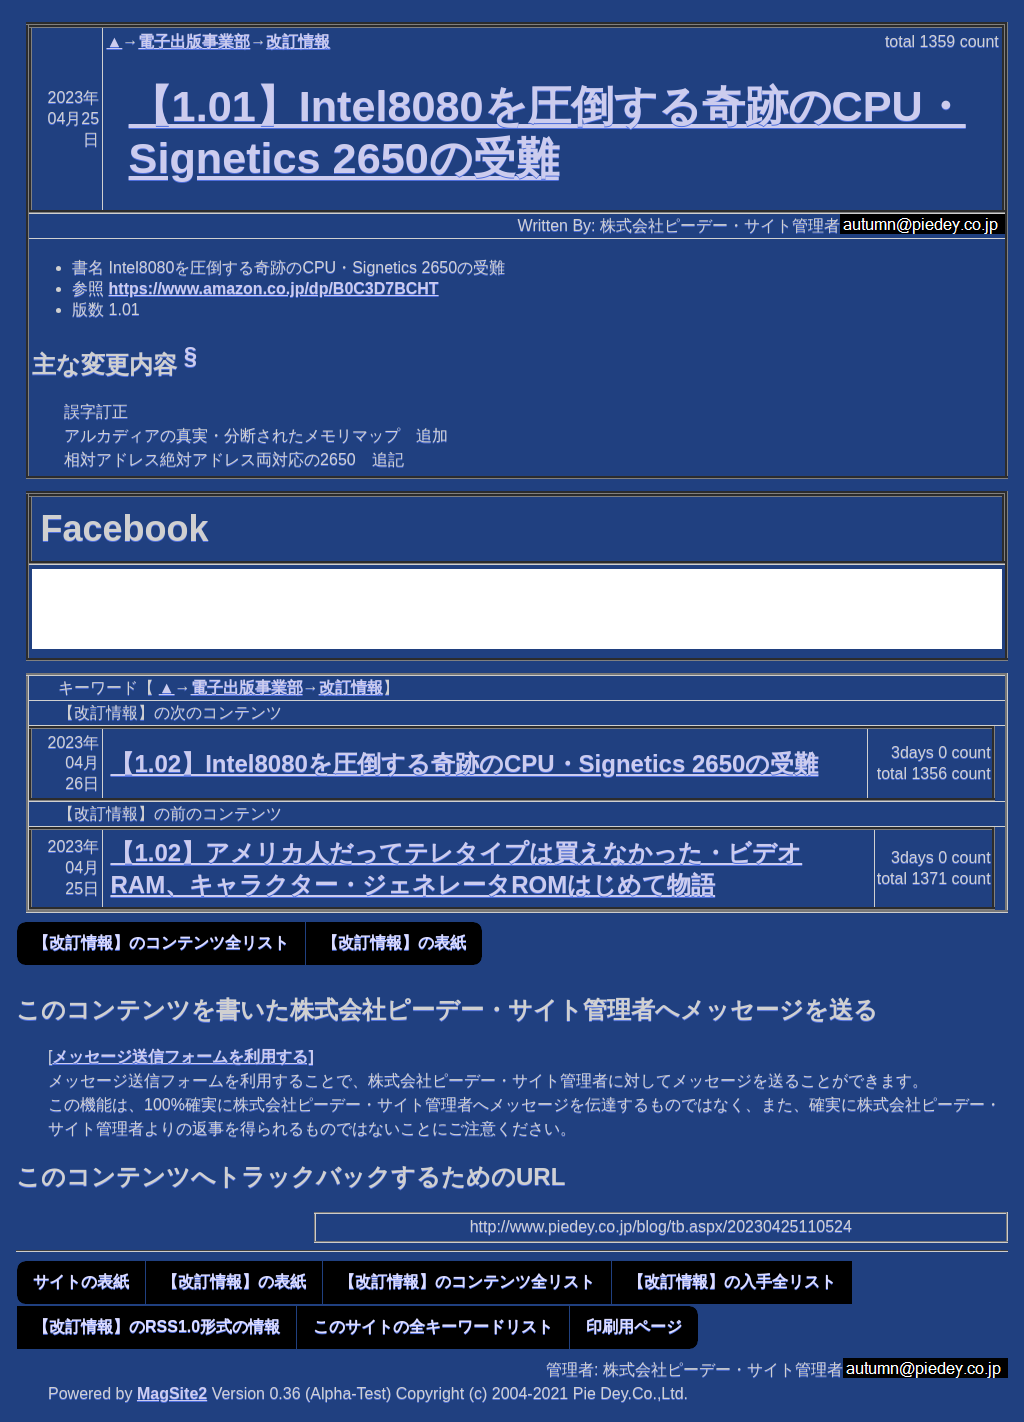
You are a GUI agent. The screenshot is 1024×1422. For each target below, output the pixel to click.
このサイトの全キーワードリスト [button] (433, 1326)
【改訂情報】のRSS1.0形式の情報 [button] (156, 1326)
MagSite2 (172, 1393)
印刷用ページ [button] (634, 1326)
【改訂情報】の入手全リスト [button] (732, 1281)
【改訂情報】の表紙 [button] (394, 942)
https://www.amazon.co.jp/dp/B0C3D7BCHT (274, 288)
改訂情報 (298, 41)
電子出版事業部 (194, 41)
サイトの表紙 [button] (81, 1281)
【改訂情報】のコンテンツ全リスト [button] (161, 942)
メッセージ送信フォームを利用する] (182, 1056)
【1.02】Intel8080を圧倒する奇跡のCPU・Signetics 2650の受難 (464, 763)
